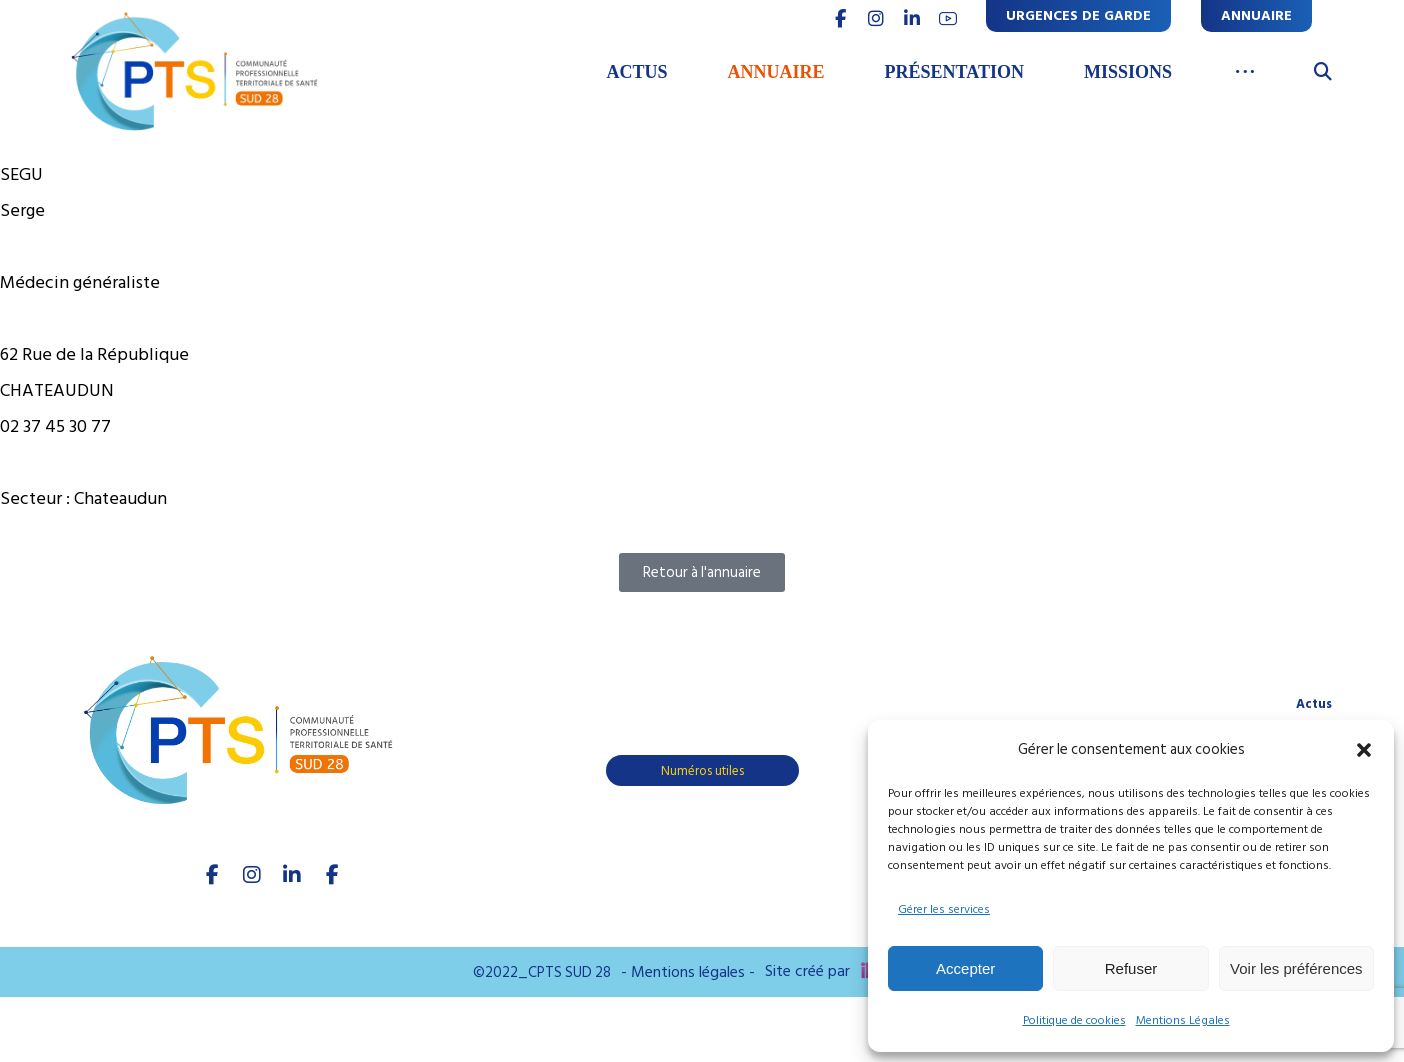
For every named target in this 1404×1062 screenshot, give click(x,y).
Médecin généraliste (80, 282)
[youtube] (948, 19)
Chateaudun (120, 498)
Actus (1314, 704)
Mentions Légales (1183, 1020)
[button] (1364, 750)
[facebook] (212, 875)
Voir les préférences (1296, 968)
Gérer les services (944, 909)
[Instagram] (252, 875)
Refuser (1131, 968)
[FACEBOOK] (840, 19)
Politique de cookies (1074, 1020)
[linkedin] (912, 19)
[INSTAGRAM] (876, 19)
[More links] (1245, 73)
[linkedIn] (292, 875)
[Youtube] (332, 875)
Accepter (965, 968)
